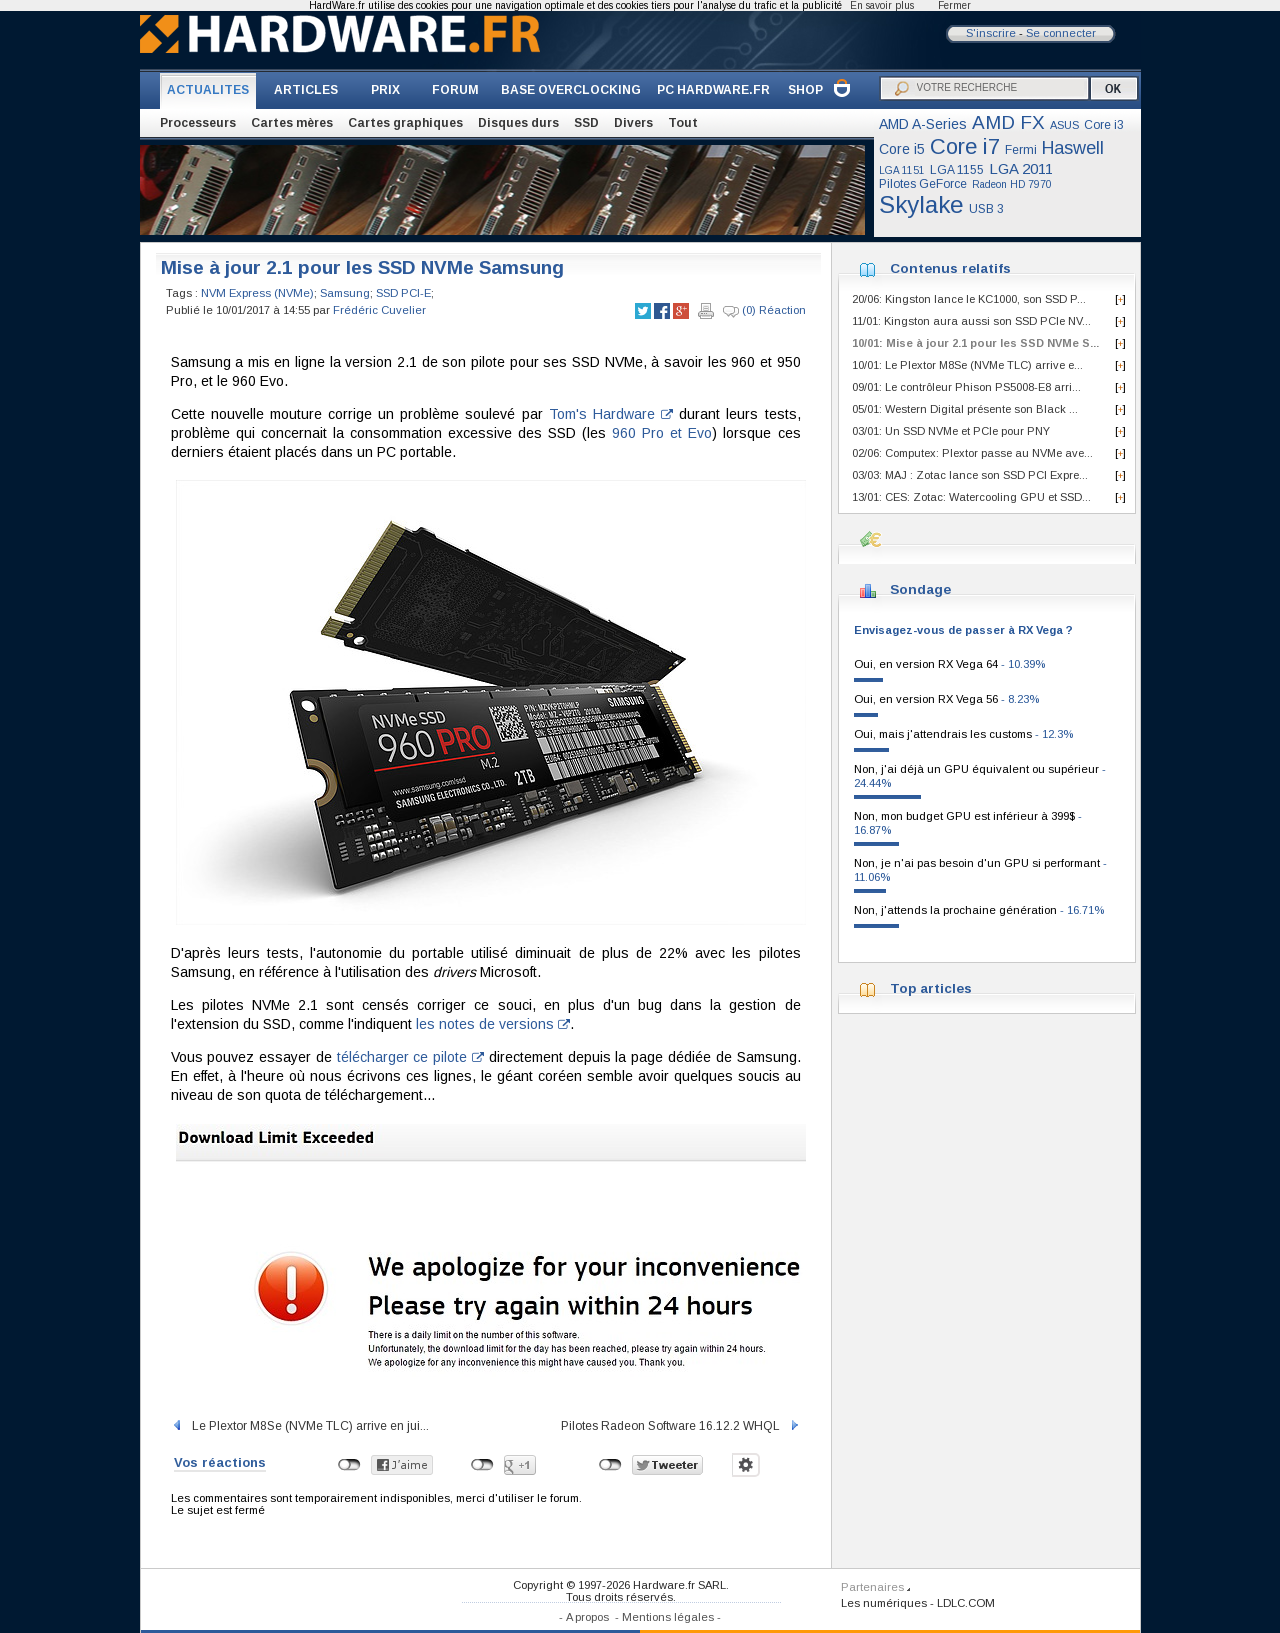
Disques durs (518, 123)
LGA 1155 (957, 170)
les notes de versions (493, 1024)
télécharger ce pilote (410, 1057)
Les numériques (884, 1603)
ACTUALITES (208, 90)
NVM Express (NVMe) (257, 293)
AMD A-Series (923, 124)
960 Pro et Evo (662, 433)
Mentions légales (668, 1617)
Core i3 (1104, 125)
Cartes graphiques (405, 123)
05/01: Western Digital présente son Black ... (965, 409)
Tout (683, 123)
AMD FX (1008, 122)
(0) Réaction (764, 311)
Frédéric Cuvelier (379, 310)
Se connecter (1061, 33)
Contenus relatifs (950, 268)
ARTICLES (306, 90)
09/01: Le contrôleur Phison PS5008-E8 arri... (966, 387)
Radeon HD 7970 (1012, 184)
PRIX (385, 90)
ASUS (1064, 125)
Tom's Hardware (611, 414)
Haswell (1073, 148)
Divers (633, 123)
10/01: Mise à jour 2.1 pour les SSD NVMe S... (975, 343)
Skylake (921, 204)
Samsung (345, 293)
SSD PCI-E (403, 293)
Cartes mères (292, 123)
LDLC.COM (966, 1603)
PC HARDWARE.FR (713, 90)
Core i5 (902, 149)
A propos (587, 1617)
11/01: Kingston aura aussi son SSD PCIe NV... (971, 321)
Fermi (1021, 150)
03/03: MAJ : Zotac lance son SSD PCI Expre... (970, 475)
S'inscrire (991, 33)
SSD (586, 123)
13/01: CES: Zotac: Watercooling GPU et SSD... (971, 497)
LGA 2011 (1021, 168)
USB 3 (986, 209)
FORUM (455, 90)
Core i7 (965, 146)
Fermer (954, 5)
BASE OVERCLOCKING (571, 90)
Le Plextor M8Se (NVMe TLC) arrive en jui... (300, 1426)
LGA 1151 (902, 170)
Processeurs (198, 123)
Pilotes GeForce (923, 184)
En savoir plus (882, 5)
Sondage (920, 589)
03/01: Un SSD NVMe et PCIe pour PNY (951, 431)
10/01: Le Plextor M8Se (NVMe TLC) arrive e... (967, 365)
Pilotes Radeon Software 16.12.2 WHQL (681, 1426)
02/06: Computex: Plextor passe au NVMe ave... (972, 453)
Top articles (931, 988)
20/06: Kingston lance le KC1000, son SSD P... (969, 299)
